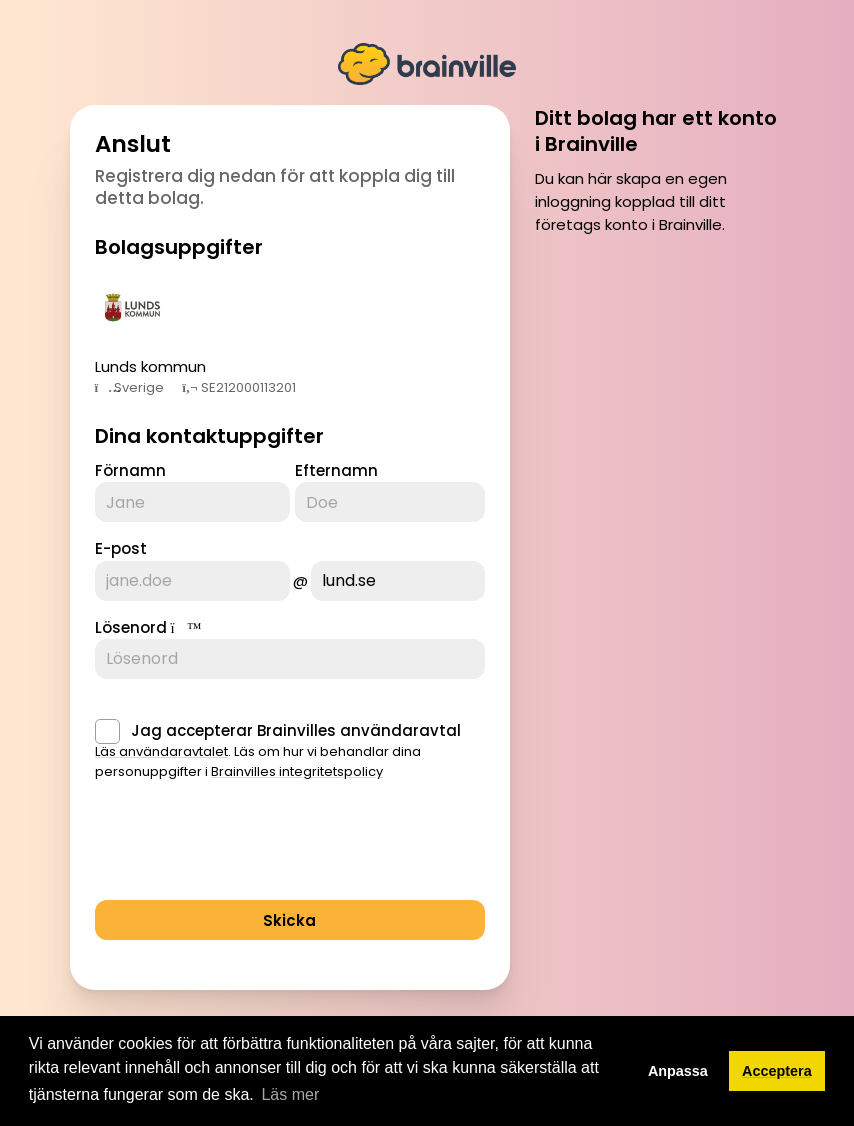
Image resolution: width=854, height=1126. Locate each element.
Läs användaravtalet (161, 751)
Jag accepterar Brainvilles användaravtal (296, 730)
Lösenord (131, 627)
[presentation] (247, 846)
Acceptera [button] (777, 1071)
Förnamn (130, 470)
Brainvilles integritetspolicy (297, 771)
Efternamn (336, 470)
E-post (121, 548)
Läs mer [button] (290, 1094)
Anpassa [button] (678, 1071)
